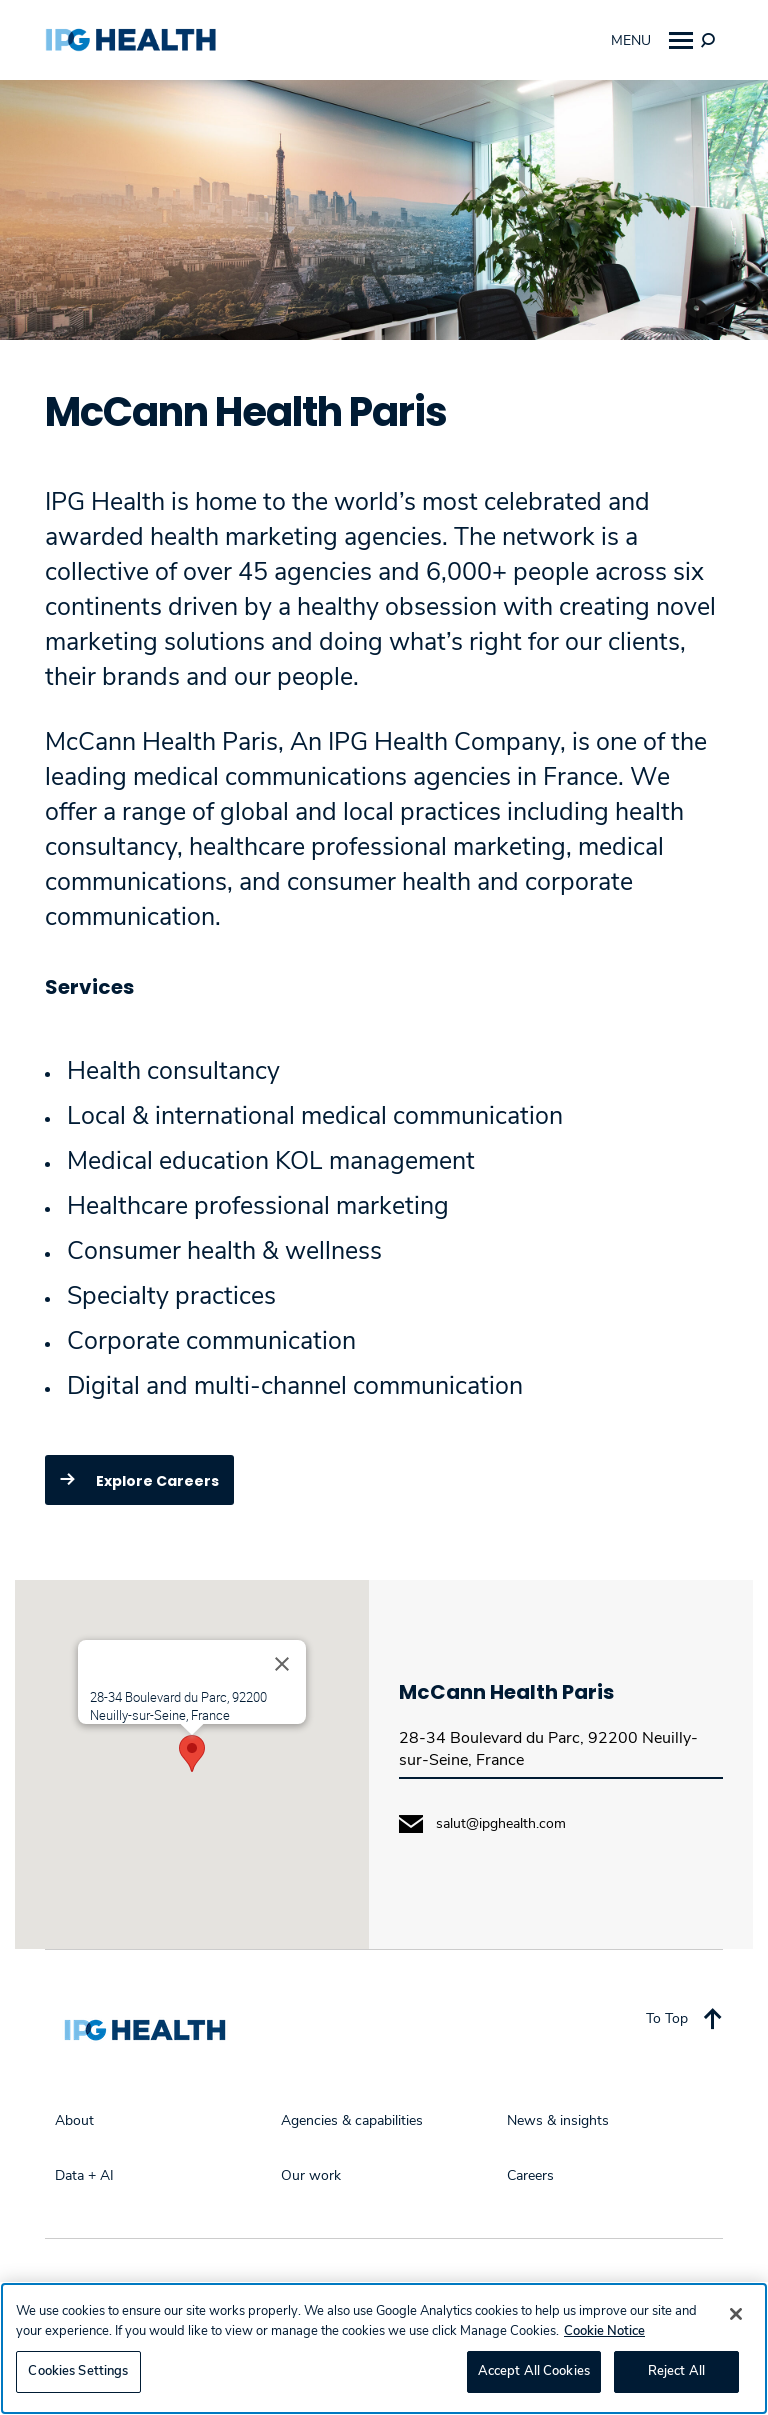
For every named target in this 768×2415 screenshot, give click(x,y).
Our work (311, 2176)
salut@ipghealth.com (501, 1824)
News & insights (558, 2121)
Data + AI (84, 2176)
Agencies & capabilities (352, 2121)
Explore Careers (135, 1479)
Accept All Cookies (534, 2371)
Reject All (676, 2371)
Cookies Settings (78, 2371)
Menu (652, 40)
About (74, 2121)
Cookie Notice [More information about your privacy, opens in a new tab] (604, 2331)
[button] (192, 1753)
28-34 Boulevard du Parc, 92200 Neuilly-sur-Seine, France (548, 1749)
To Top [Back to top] (684, 2018)
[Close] (282, 1664)
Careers (530, 2176)
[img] (708, 40)
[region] (384, 2348)
